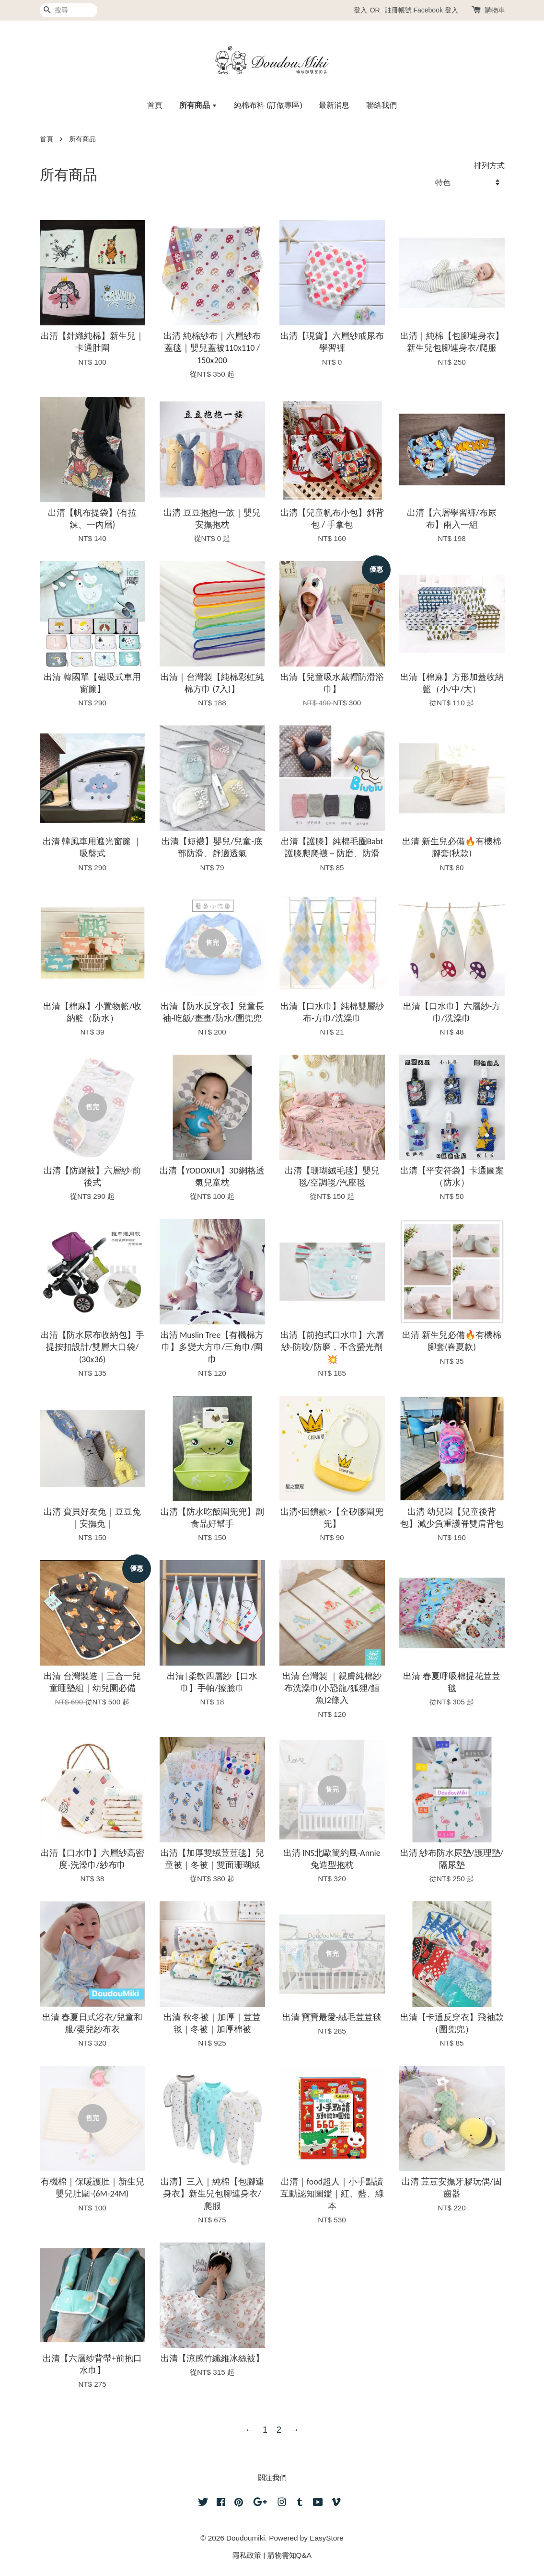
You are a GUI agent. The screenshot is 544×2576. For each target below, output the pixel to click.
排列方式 (489, 165)
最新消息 (334, 105)
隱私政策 (246, 2555)
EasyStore (327, 2538)
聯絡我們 (381, 105)
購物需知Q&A (289, 2555)
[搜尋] (68, 10)
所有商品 (198, 105)
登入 (360, 10)
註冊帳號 (398, 10)
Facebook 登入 (435, 10)
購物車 (495, 10)
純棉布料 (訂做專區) (268, 105)
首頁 (154, 105)
